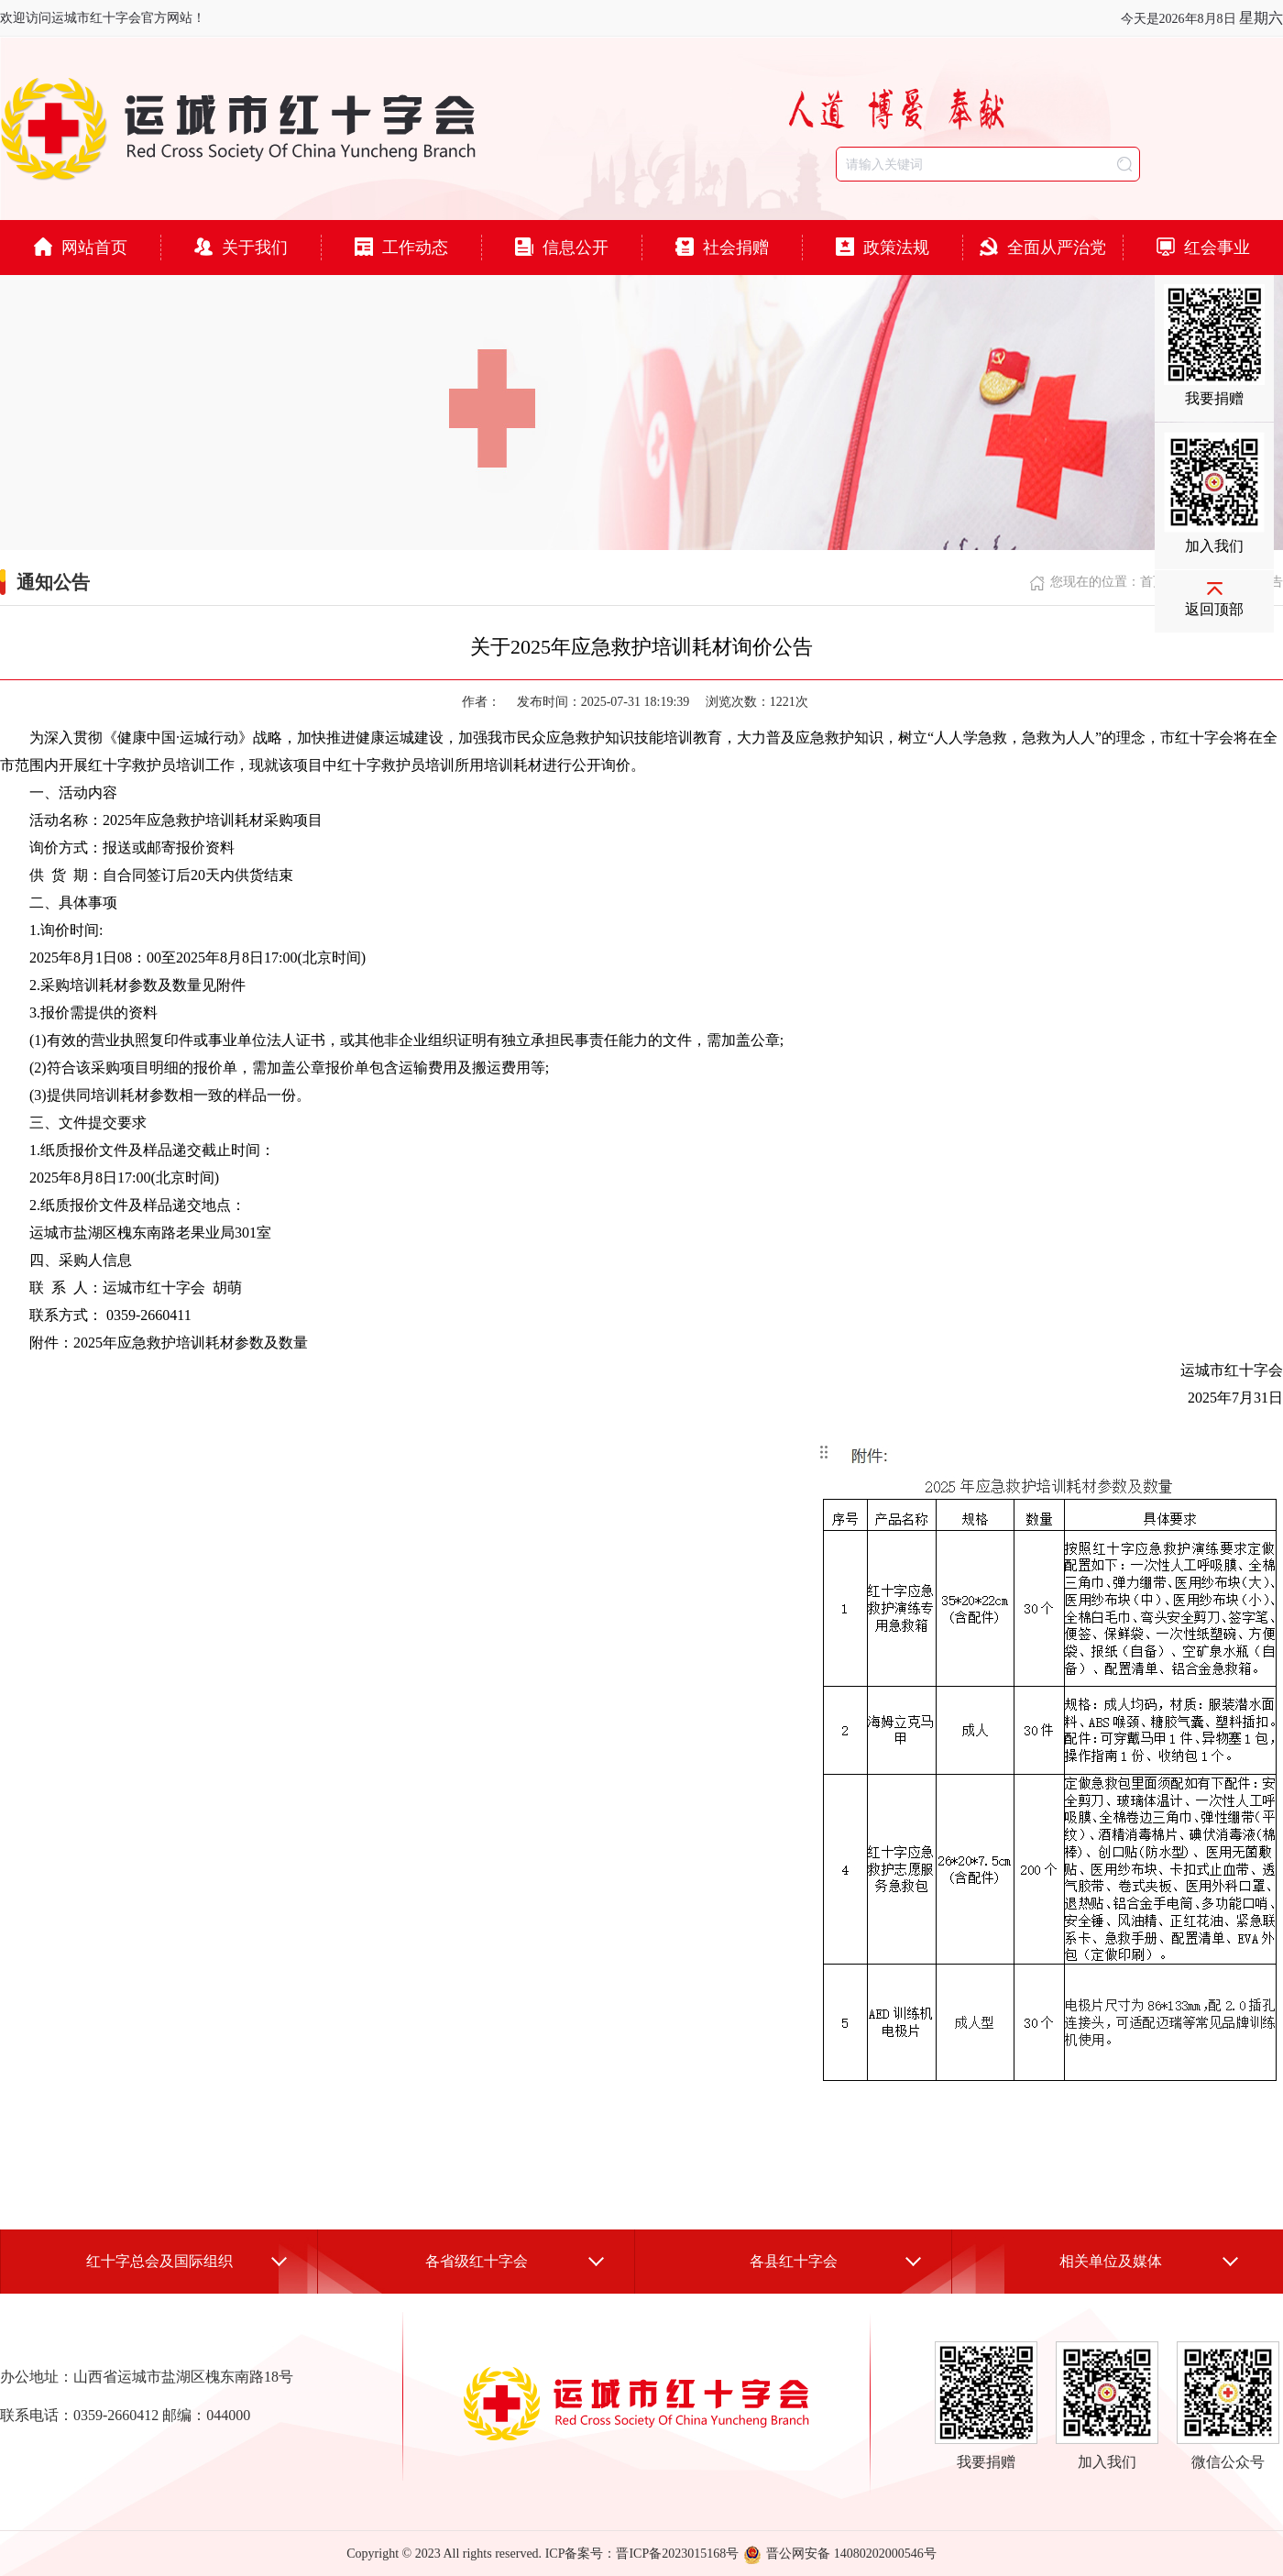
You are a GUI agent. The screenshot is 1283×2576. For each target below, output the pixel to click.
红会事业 (1203, 247)
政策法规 (882, 247)
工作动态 (401, 247)
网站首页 (80, 247)
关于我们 (241, 247)
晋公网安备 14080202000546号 (840, 2553)
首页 (1153, 582)
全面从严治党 (1043, 247)
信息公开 (562, 247)
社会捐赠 (722, 247)
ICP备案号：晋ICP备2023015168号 (642, 2553)
